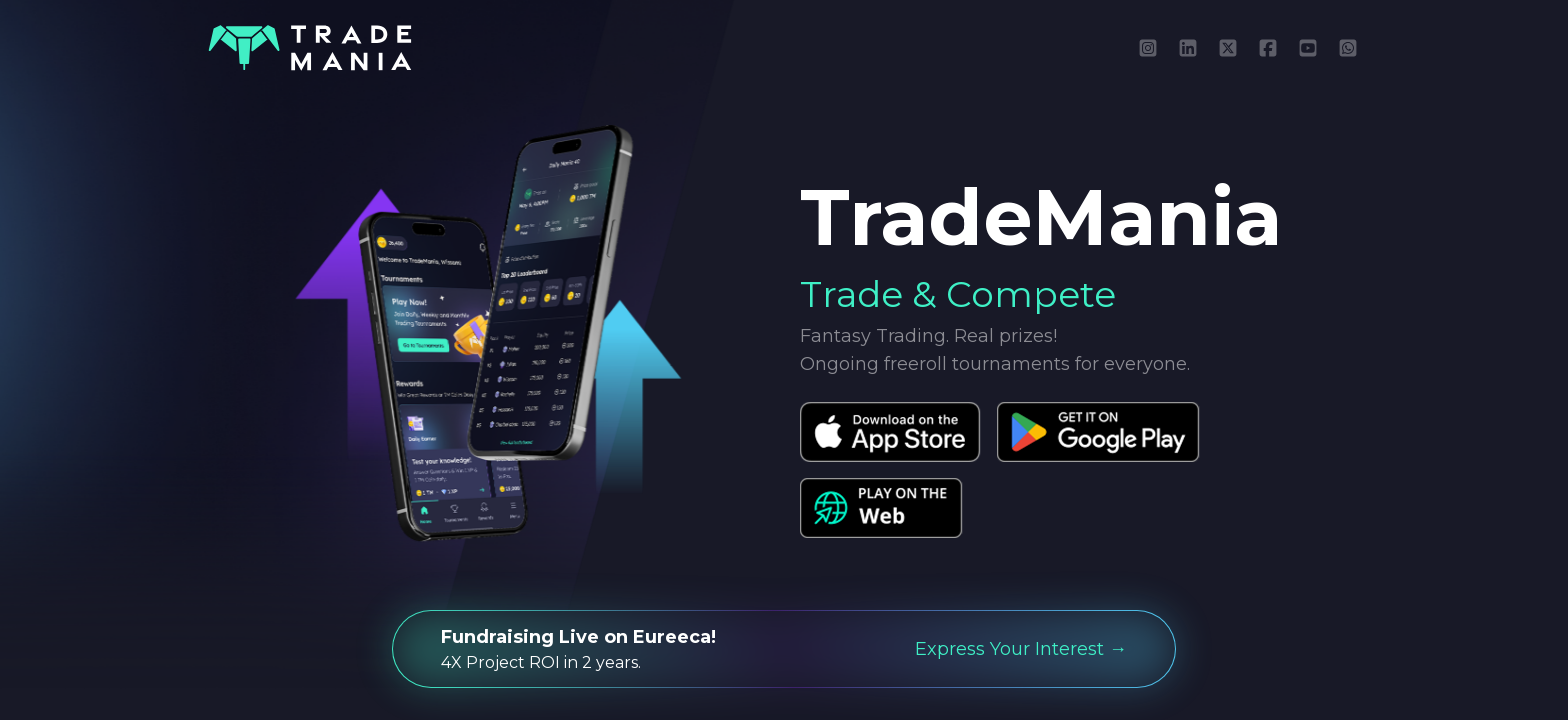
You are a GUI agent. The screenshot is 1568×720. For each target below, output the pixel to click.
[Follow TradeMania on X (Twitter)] (1228, 48)
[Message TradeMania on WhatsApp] (1348, 48)
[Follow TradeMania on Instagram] (1148, 48)
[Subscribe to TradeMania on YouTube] (1308, 48)
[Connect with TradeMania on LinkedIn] (1188, 48)
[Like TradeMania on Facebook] (1268, 48)
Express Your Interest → (1021, 649)
